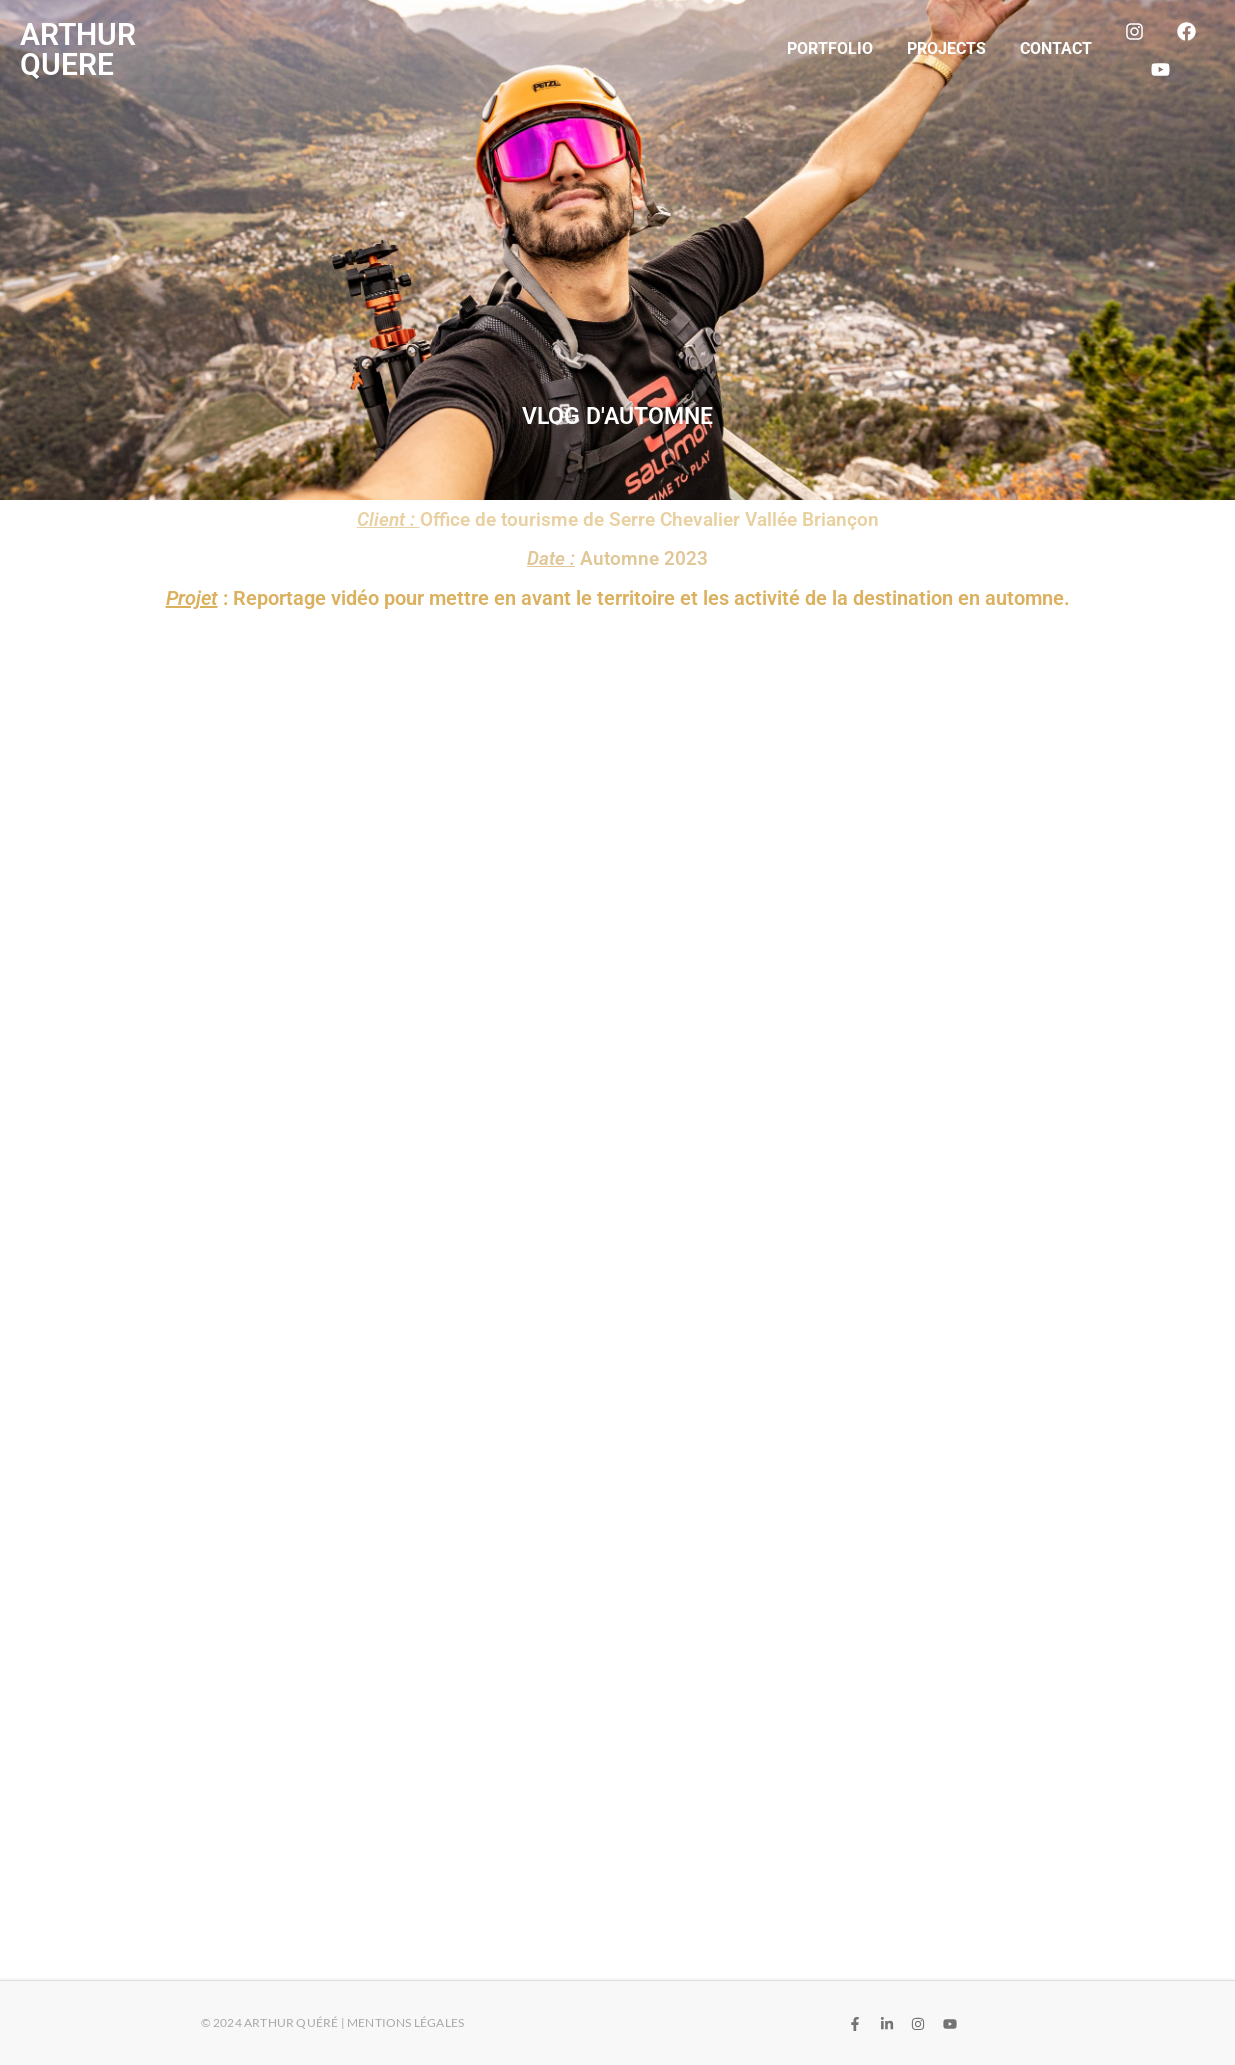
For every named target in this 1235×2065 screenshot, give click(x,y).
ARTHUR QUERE (78, 49)
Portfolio (830, 48)
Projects (946, 48)
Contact (1056, 48)
